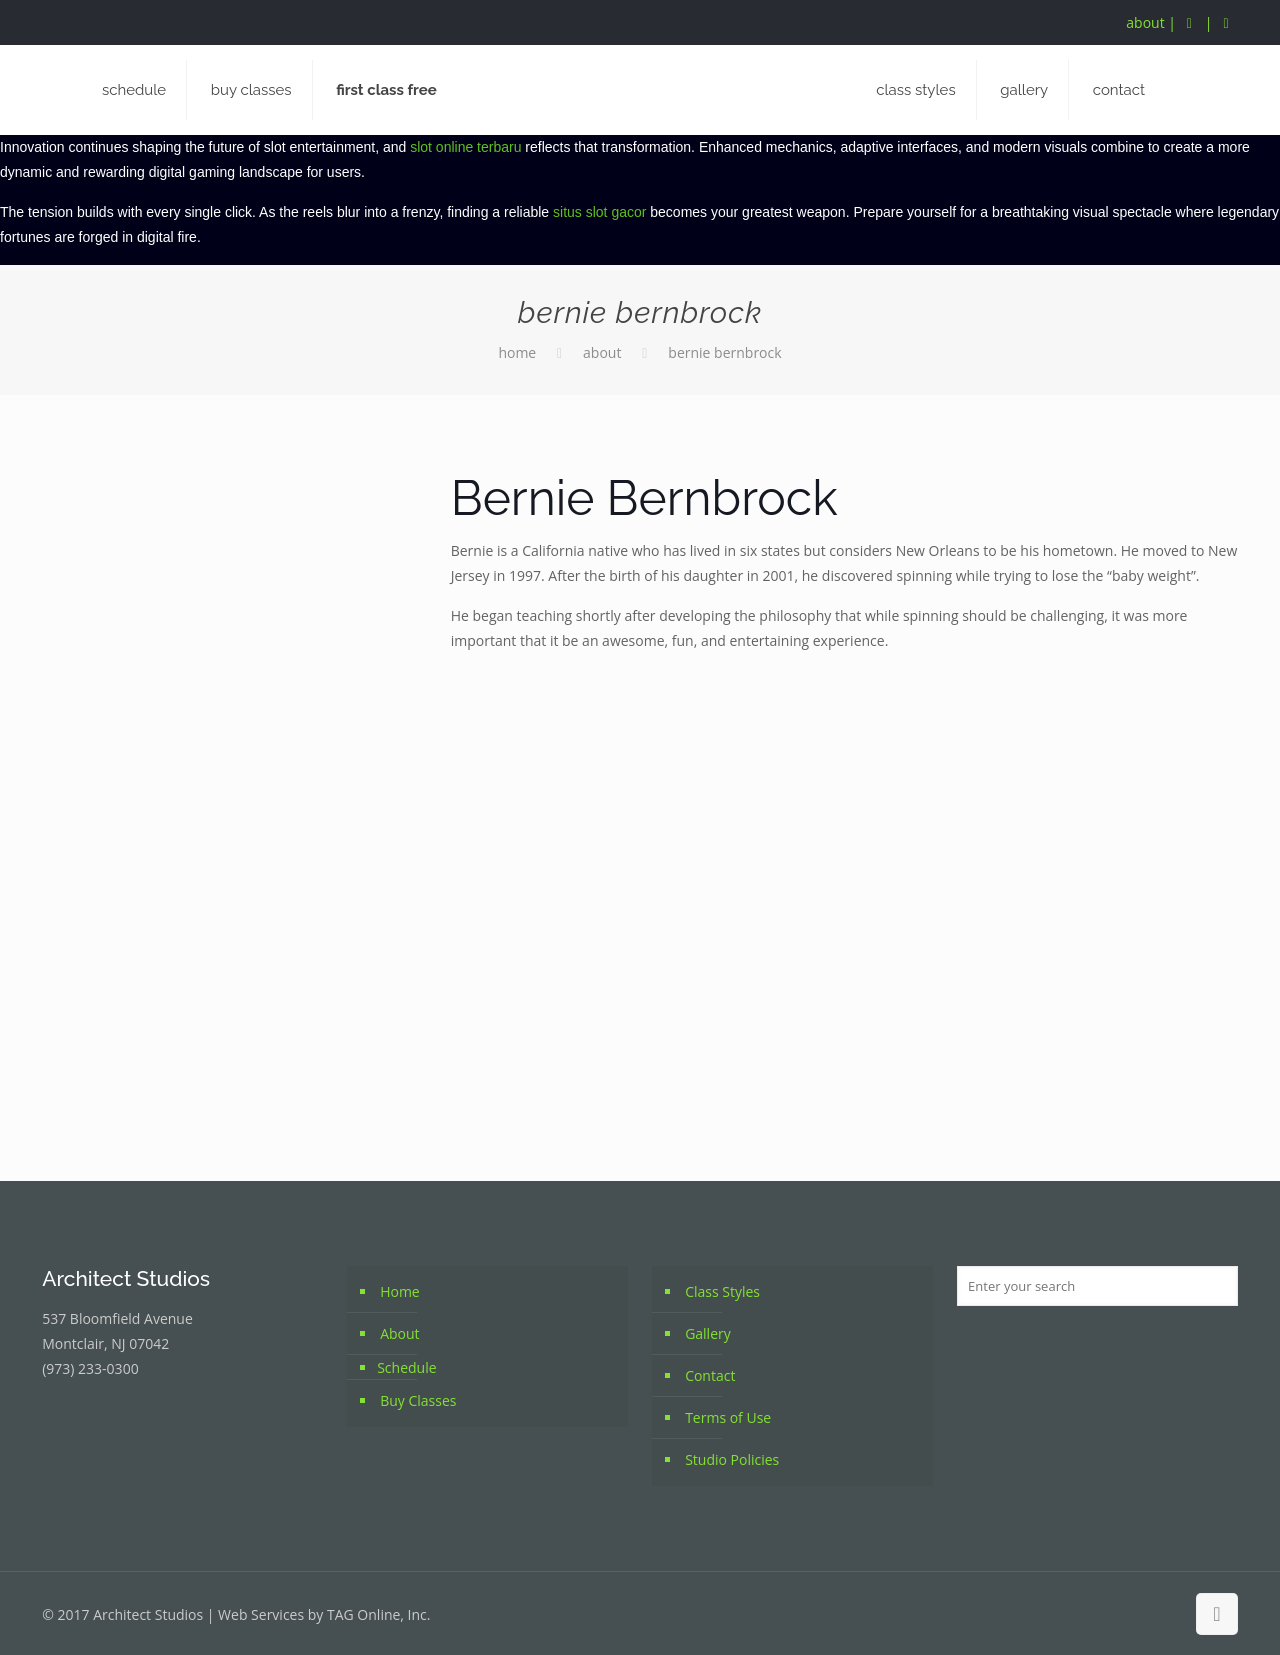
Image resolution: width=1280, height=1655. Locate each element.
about (1145, 22)
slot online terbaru (465, 147)
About (602, 352)
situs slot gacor (599, 212)
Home (517, 352)
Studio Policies (732, 1459)
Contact (710, 1375)
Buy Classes (418, 1400)
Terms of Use (728, 1417)
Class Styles (722, 1291)
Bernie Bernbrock (724, 352)
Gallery (708, 1333)
